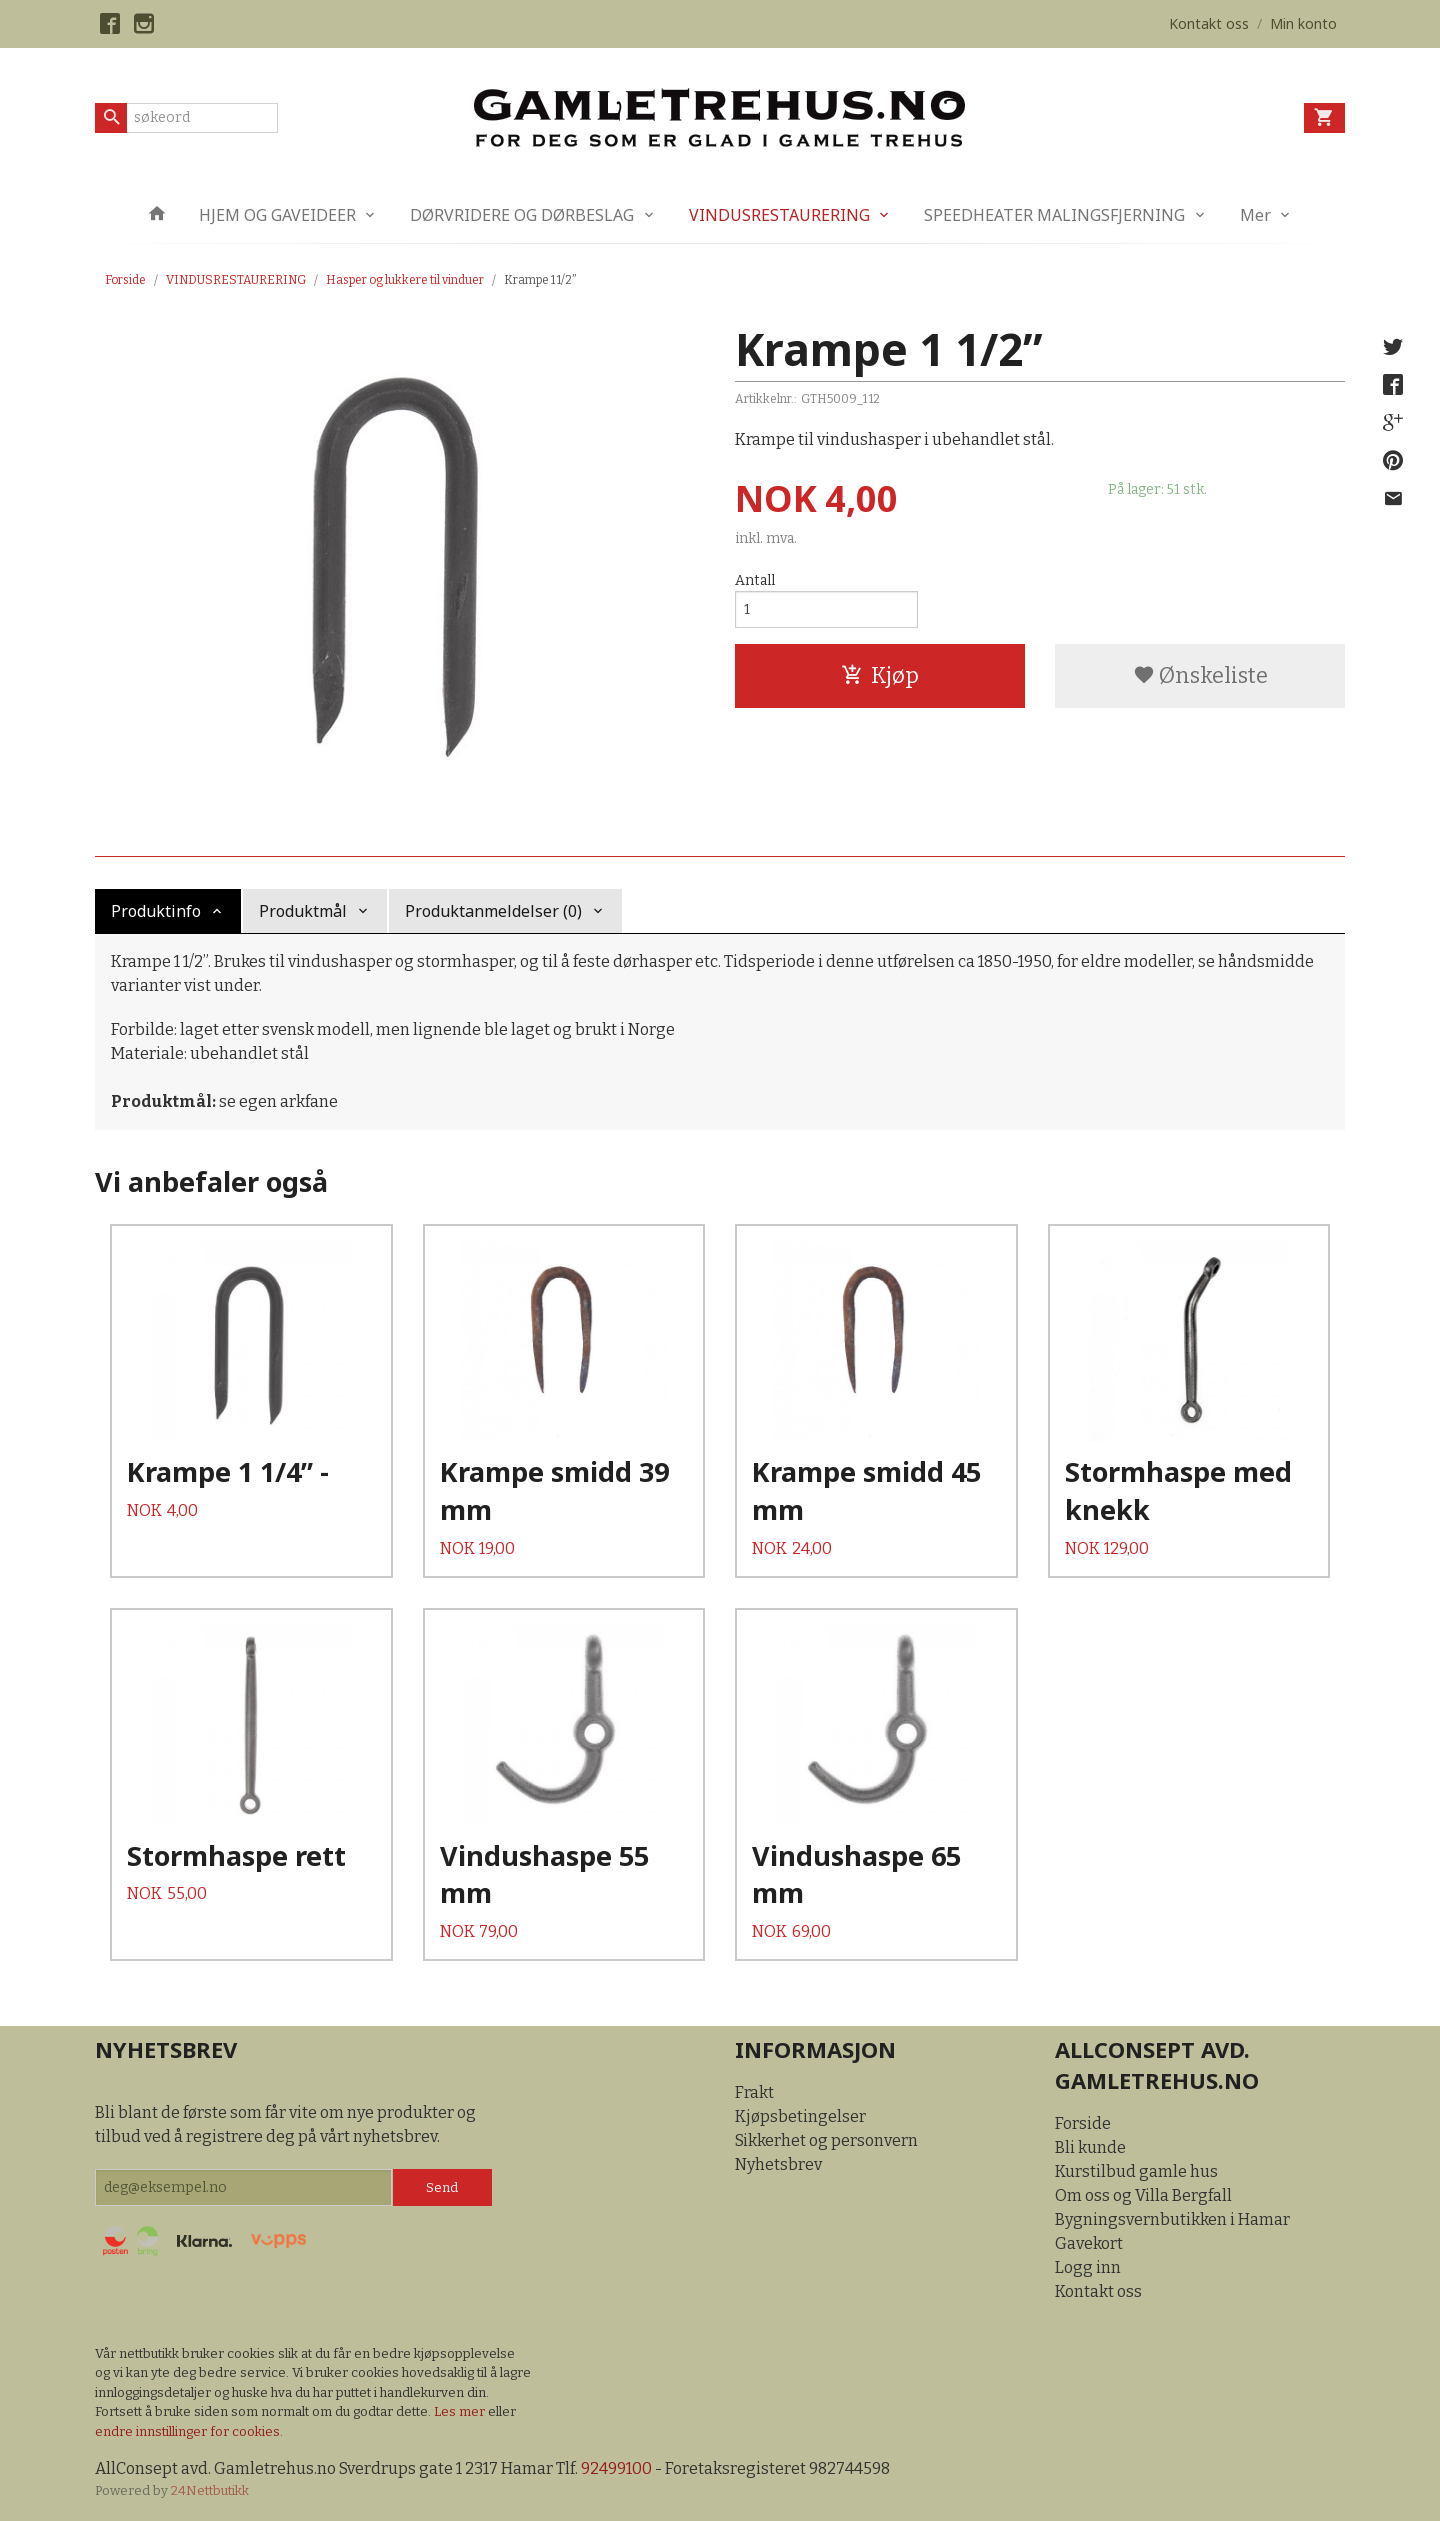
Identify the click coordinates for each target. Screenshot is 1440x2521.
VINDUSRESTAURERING (779, 215)
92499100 (616, 2468)
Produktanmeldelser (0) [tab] (493, 911)
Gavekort (1089, 2243)
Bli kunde (1090, 2147)
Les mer (461, 2411)
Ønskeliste (1200, 675)
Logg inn (1088, 2267)
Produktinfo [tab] (156, 911)
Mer (1255, 215)
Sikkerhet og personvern (826, 2140)
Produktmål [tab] (303, 911)
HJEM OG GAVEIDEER (277, 215)
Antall (755, 580)
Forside (125, 280)
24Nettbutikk (210, 2490)
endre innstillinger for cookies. (189, 2431)
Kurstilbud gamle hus (1136, 2171)
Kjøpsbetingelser (800, 2116)
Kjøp (880, 675)
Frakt (754, 2092)
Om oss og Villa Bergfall (1143, 2195)
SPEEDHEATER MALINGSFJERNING (1054, 215)
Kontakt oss (1098, 2291)
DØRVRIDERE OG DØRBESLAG (522, 215)
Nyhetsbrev (778, 2164)
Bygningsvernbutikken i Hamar (1172, 2219)
